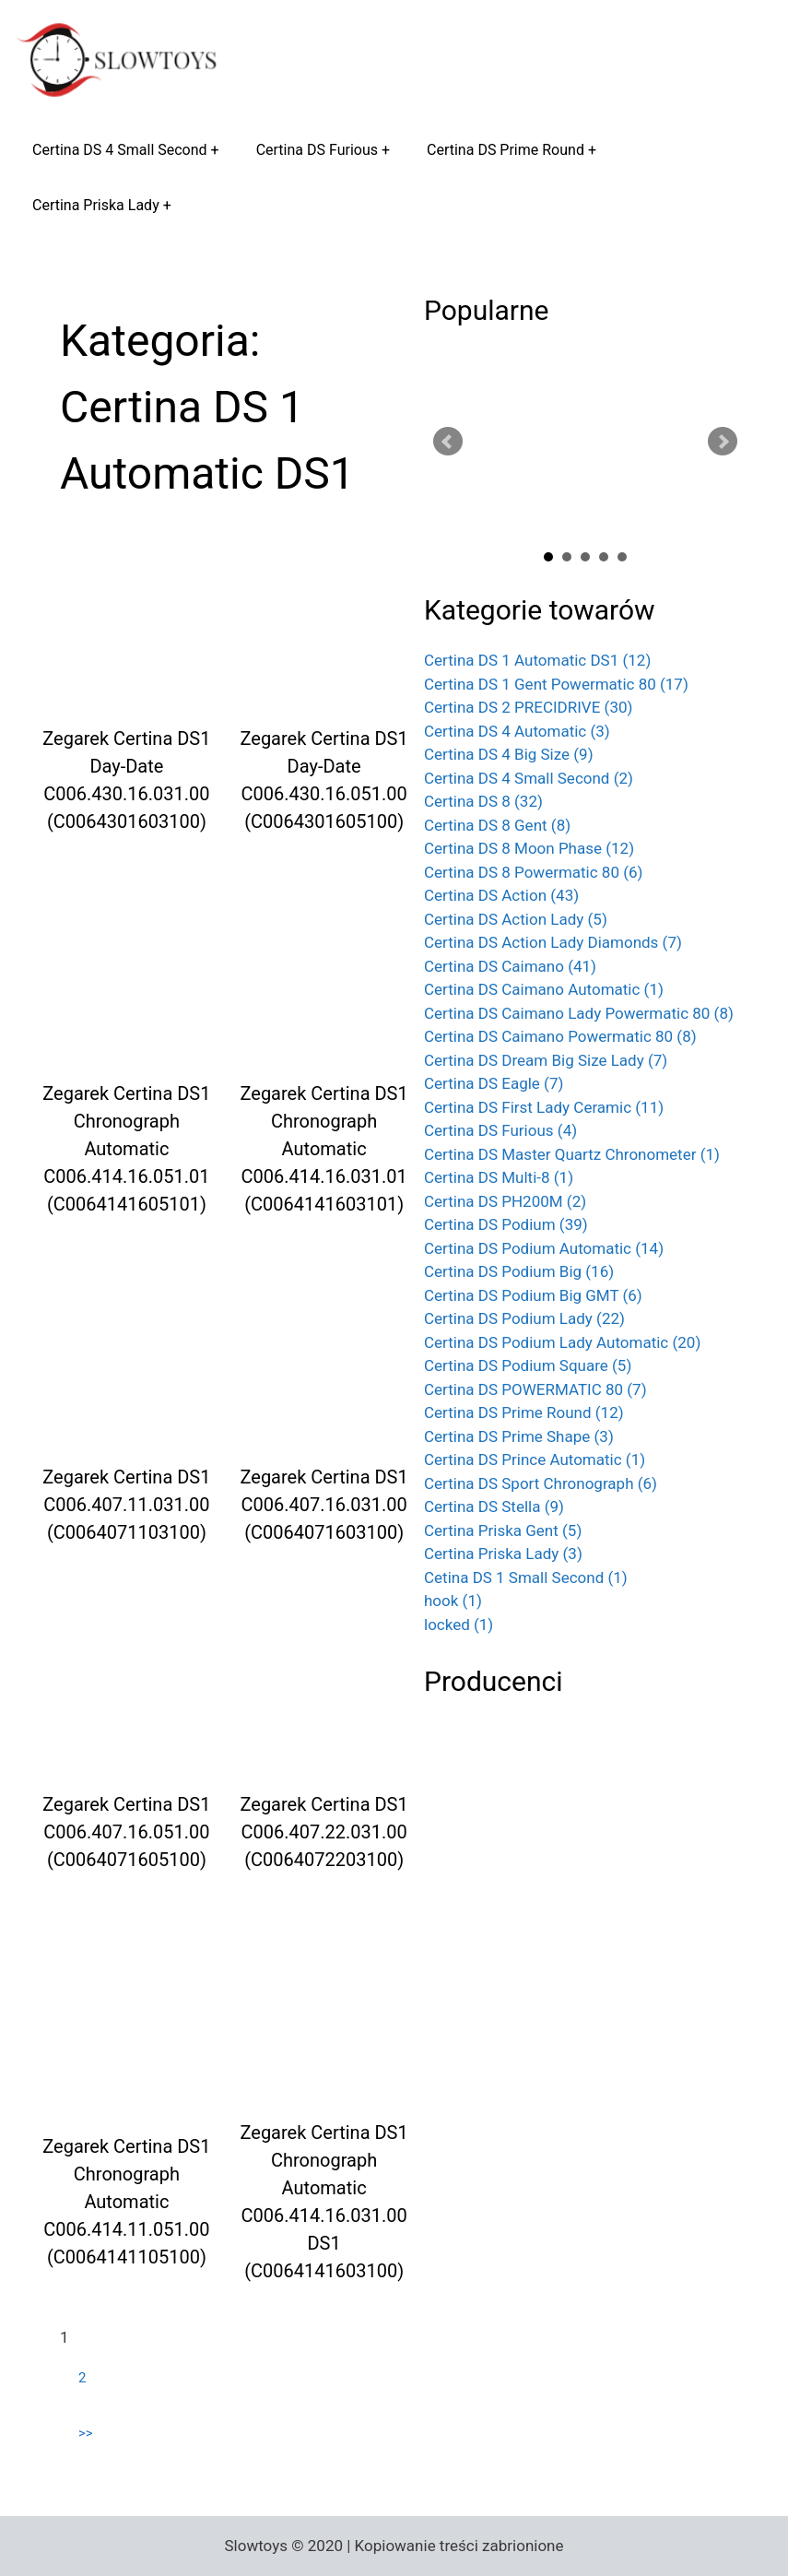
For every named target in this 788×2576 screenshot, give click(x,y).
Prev (448, 441)
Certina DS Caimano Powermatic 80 (560, 1036)
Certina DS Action (501, 895)
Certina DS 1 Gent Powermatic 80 (556, 684)
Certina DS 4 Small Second (119, 150)
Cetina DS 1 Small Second (526, 1577)
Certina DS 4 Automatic (517, 731)
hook (453, 1600)
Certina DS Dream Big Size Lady (545, 1060)
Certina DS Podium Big (519, 1271)
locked (458, 1624)
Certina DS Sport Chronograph (540, 1483)
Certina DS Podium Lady (524, 1318)
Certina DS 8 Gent (497, 825)
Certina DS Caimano (510, 966)
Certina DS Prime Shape (519, 1436)
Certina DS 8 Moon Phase (529, 848)
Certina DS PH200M (505, 1201)
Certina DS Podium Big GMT (533, 1295)
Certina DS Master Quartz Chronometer (572, 1154)
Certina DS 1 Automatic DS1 (537, 660)
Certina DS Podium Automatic (544, 1248)
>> (85, 2433)
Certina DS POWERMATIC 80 (535, 1389)
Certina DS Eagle (493, 1083)
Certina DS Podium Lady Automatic (562, 1342)
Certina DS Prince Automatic (534, 1459)
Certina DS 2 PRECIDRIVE (528, 707)
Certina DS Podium (506, 1224)
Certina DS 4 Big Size (509, 754)
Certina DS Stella (494, 1506)
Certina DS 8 (483, 801)
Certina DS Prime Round (505, 150)
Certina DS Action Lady (515, 919)
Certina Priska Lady (95, 205)
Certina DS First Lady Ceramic (544, 1107)
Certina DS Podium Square (527, 1365)
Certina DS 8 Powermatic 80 (533, 872)
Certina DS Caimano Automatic (544, 989)
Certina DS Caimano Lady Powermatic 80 (579, 1013)
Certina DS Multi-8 (498, 1177)
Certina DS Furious (317, 150)
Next (722, 441)
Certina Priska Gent (503, 1530)
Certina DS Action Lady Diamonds (553, 942)
